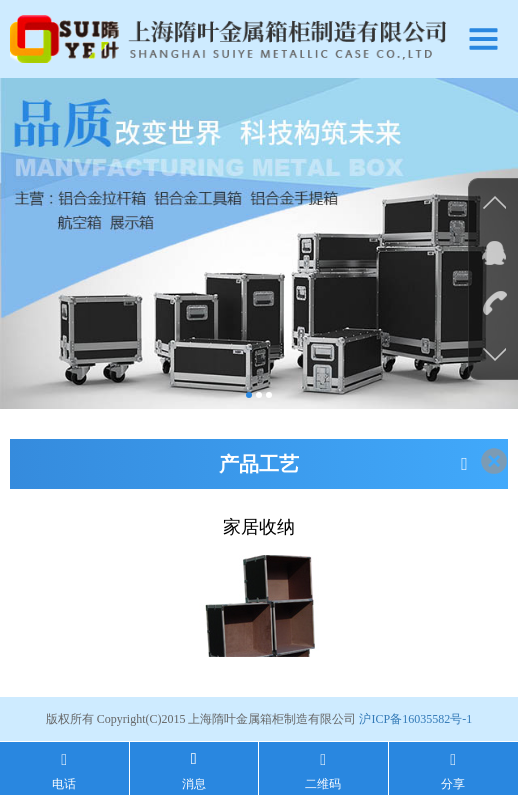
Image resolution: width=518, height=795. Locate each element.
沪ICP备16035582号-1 (415, 719)
